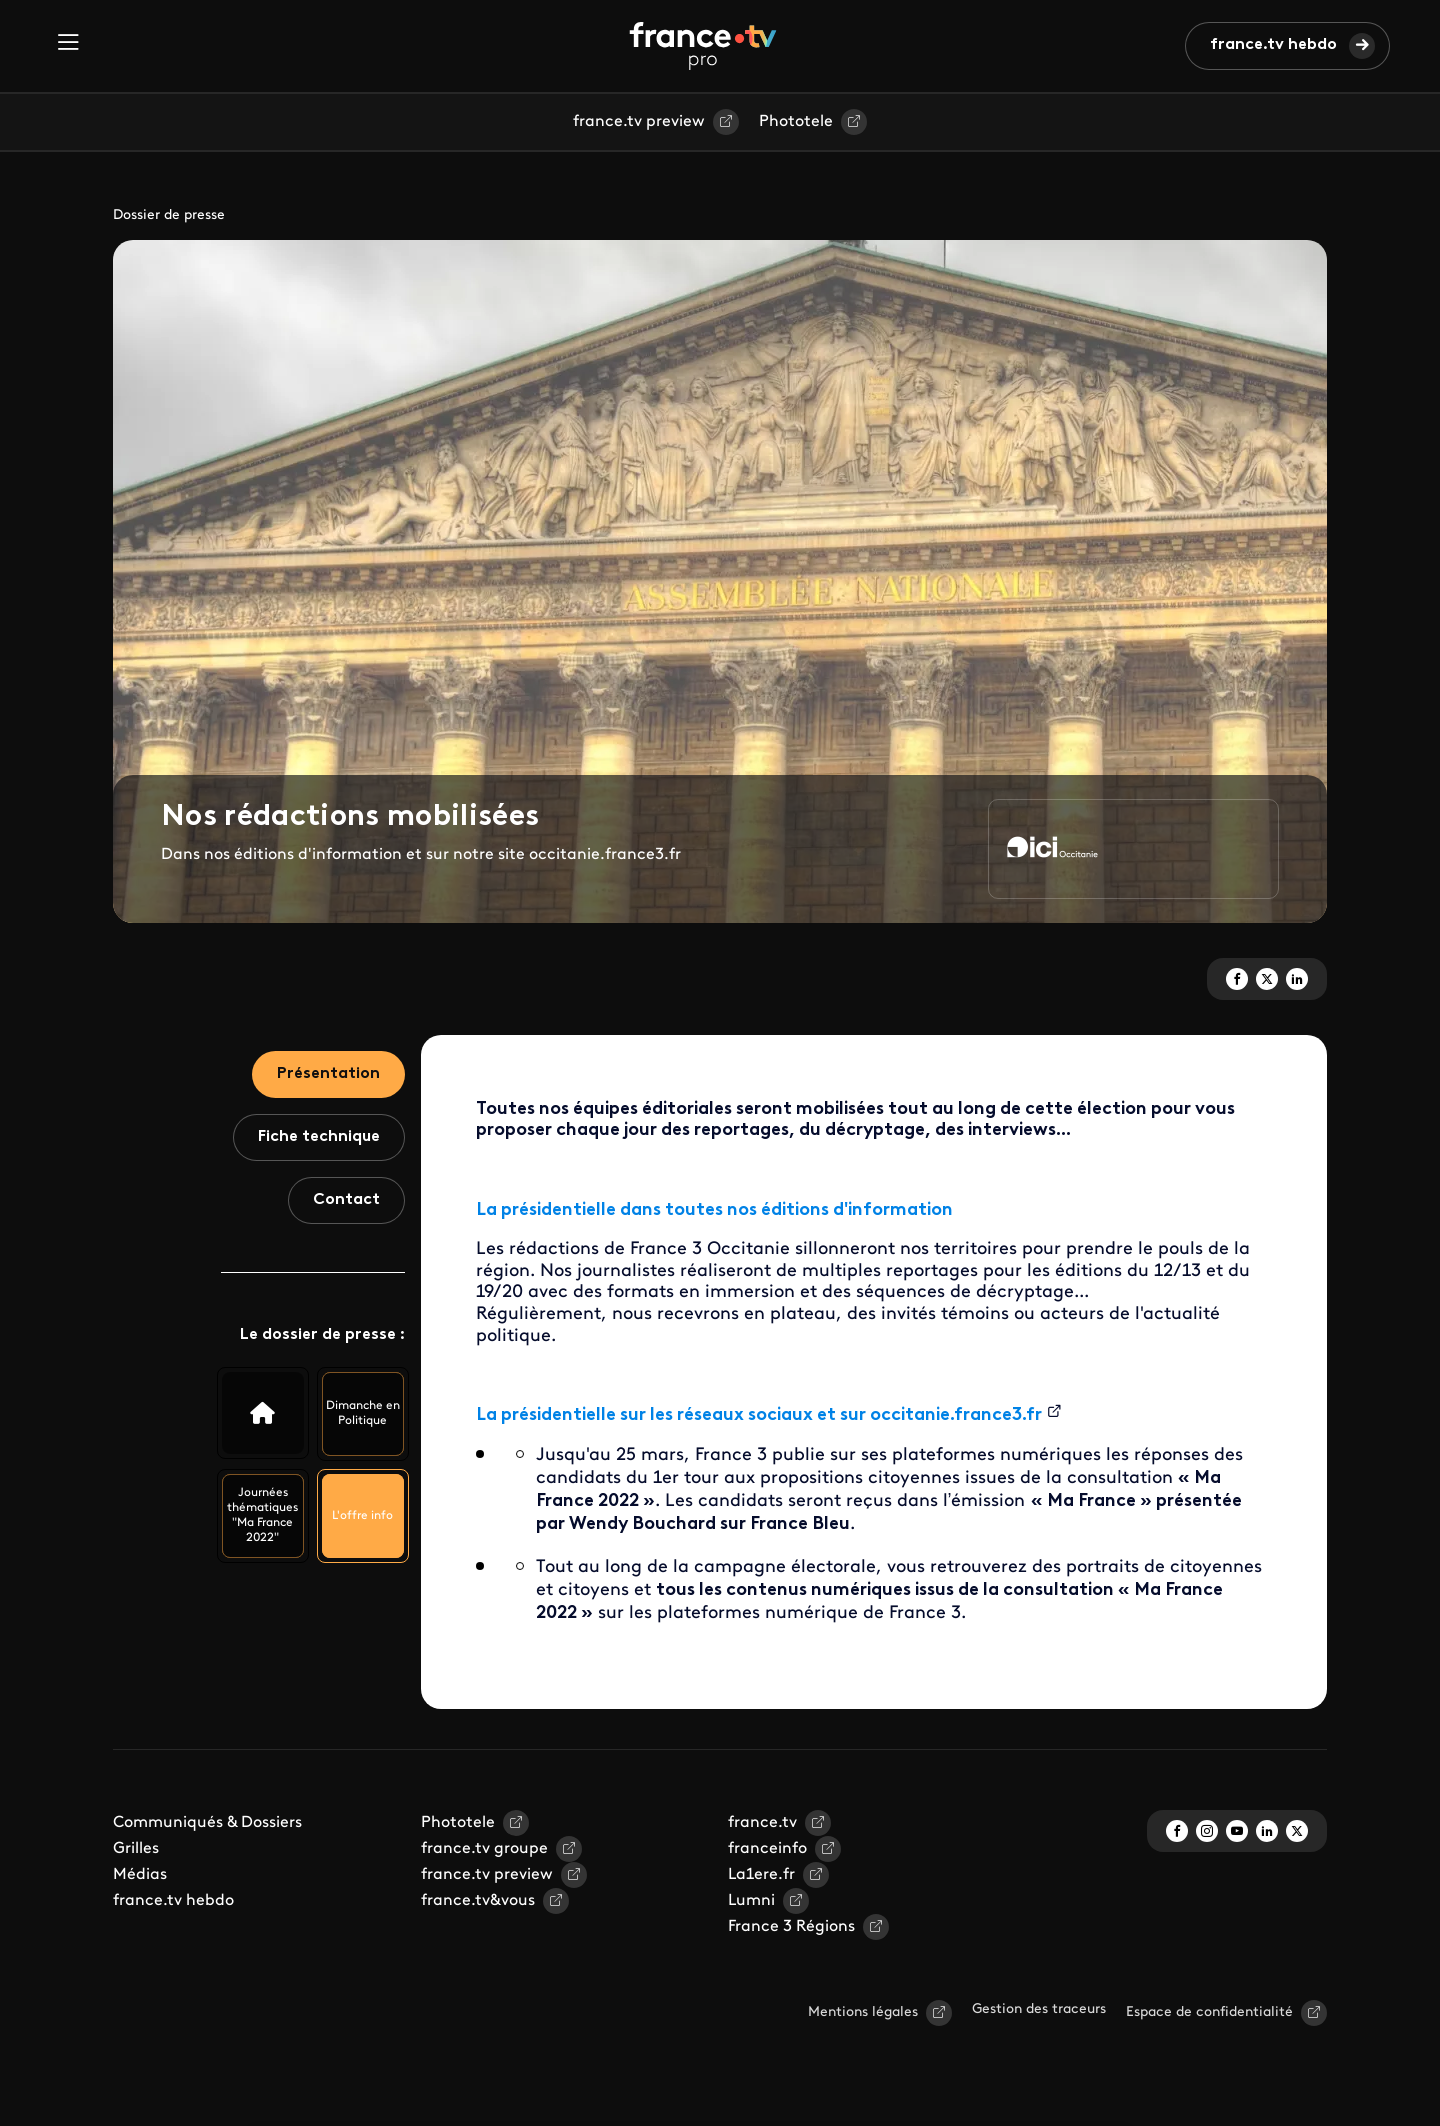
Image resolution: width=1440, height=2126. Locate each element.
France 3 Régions (791, 1927)
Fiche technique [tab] (319, 1137)
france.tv (762, 1823)
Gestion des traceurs (1039, 2009)
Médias (140, 1875)
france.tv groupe (484, 1849)
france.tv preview (639, 122)
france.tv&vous (478, 1901)
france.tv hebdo (1273, 45)
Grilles (136, 1849)
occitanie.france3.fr (956, 1415)
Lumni (751, 1901)
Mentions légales (863, 2012)
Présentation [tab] (328, 1074)
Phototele (796, 122)
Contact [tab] (346, 1200)
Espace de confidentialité (1209, 2012)
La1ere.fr (761, 1875)
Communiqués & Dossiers (207, 1823)
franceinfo (767, 1849)
